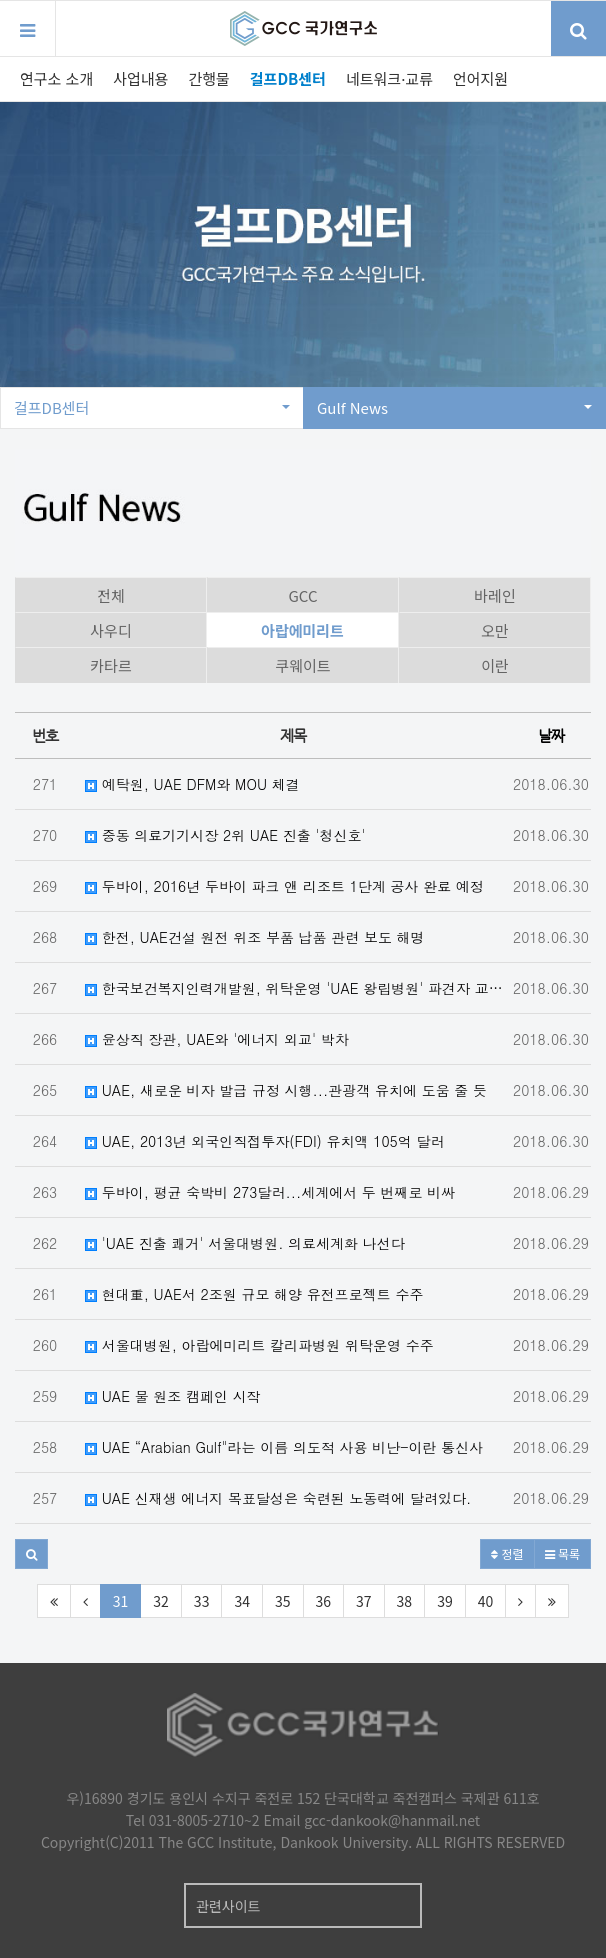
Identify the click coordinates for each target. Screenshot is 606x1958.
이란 (495, 665)
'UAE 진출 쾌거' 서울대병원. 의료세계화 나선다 (245, 1243)
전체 (111, 595)
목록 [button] (562, 1553)
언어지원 (480, 78)
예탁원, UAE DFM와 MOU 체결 (192, 784)
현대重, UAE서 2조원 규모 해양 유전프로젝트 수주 (254, 1294)
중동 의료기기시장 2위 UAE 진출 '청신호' (225, 835)
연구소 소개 (56, 78)
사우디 (110, 630)
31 (121, 1601)
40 (486, 1601)
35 (283, 1601)
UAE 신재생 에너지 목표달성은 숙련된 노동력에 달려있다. (278, 1498)
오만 (495, 630)
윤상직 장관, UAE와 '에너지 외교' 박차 (217, 1039)
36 (324, 1601)
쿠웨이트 (302, 665)
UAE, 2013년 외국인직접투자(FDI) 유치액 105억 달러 (264, 1141)
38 (405, 1601)
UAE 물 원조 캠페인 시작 (173, 1396)
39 (445, 1601)
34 (242, 1601)
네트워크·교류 (389, 78)
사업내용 (140, 78)
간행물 (208, 78)
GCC (303, 595)
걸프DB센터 (288, 78)
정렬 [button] (507, 1553)
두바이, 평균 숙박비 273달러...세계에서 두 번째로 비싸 (270, 1192)
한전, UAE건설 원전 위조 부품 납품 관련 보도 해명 (255, 937)
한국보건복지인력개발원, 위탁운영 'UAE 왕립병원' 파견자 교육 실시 (298, 988)
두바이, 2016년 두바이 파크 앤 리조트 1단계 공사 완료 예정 (284, 886)
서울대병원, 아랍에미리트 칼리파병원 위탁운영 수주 (259, 1345)
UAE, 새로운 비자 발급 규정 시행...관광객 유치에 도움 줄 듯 (286, 1090)
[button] (31, 1554)
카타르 (110, 665)
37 (364, 1601)
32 (161, 1601)
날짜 (551, 735)
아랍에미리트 (302, 630)
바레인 (494, 595)
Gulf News (454, 407)
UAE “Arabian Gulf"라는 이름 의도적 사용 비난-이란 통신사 (284, 1447)
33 (202, 1601)
